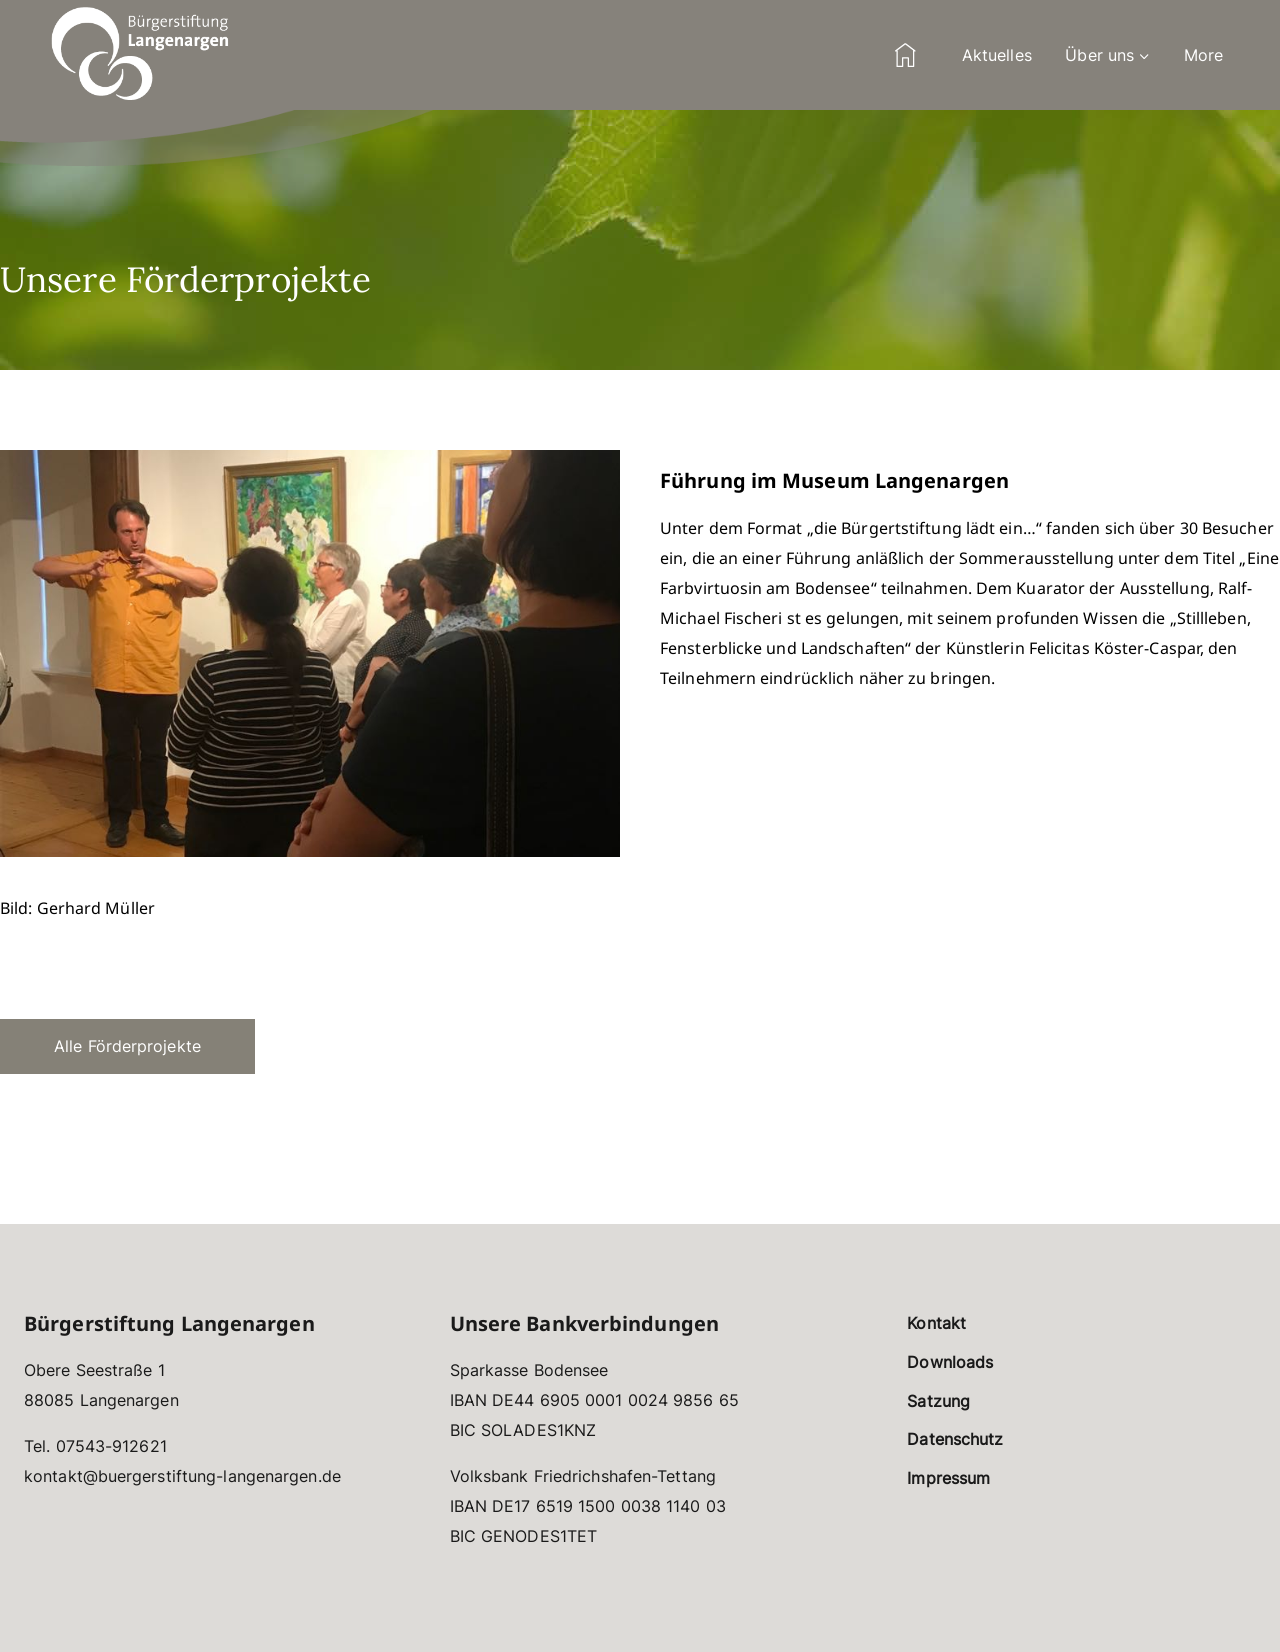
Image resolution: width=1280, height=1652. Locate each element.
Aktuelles (997, 55)
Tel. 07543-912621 (95, 1446)
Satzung (938, 1401)
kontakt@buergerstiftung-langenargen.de (182, 1476)
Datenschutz (955, 1439)
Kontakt (936, 1323)
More (1203, 55)
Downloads (950, 1362)
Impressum (948, 1478)
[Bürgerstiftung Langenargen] (140, 55)
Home (905, 55)
